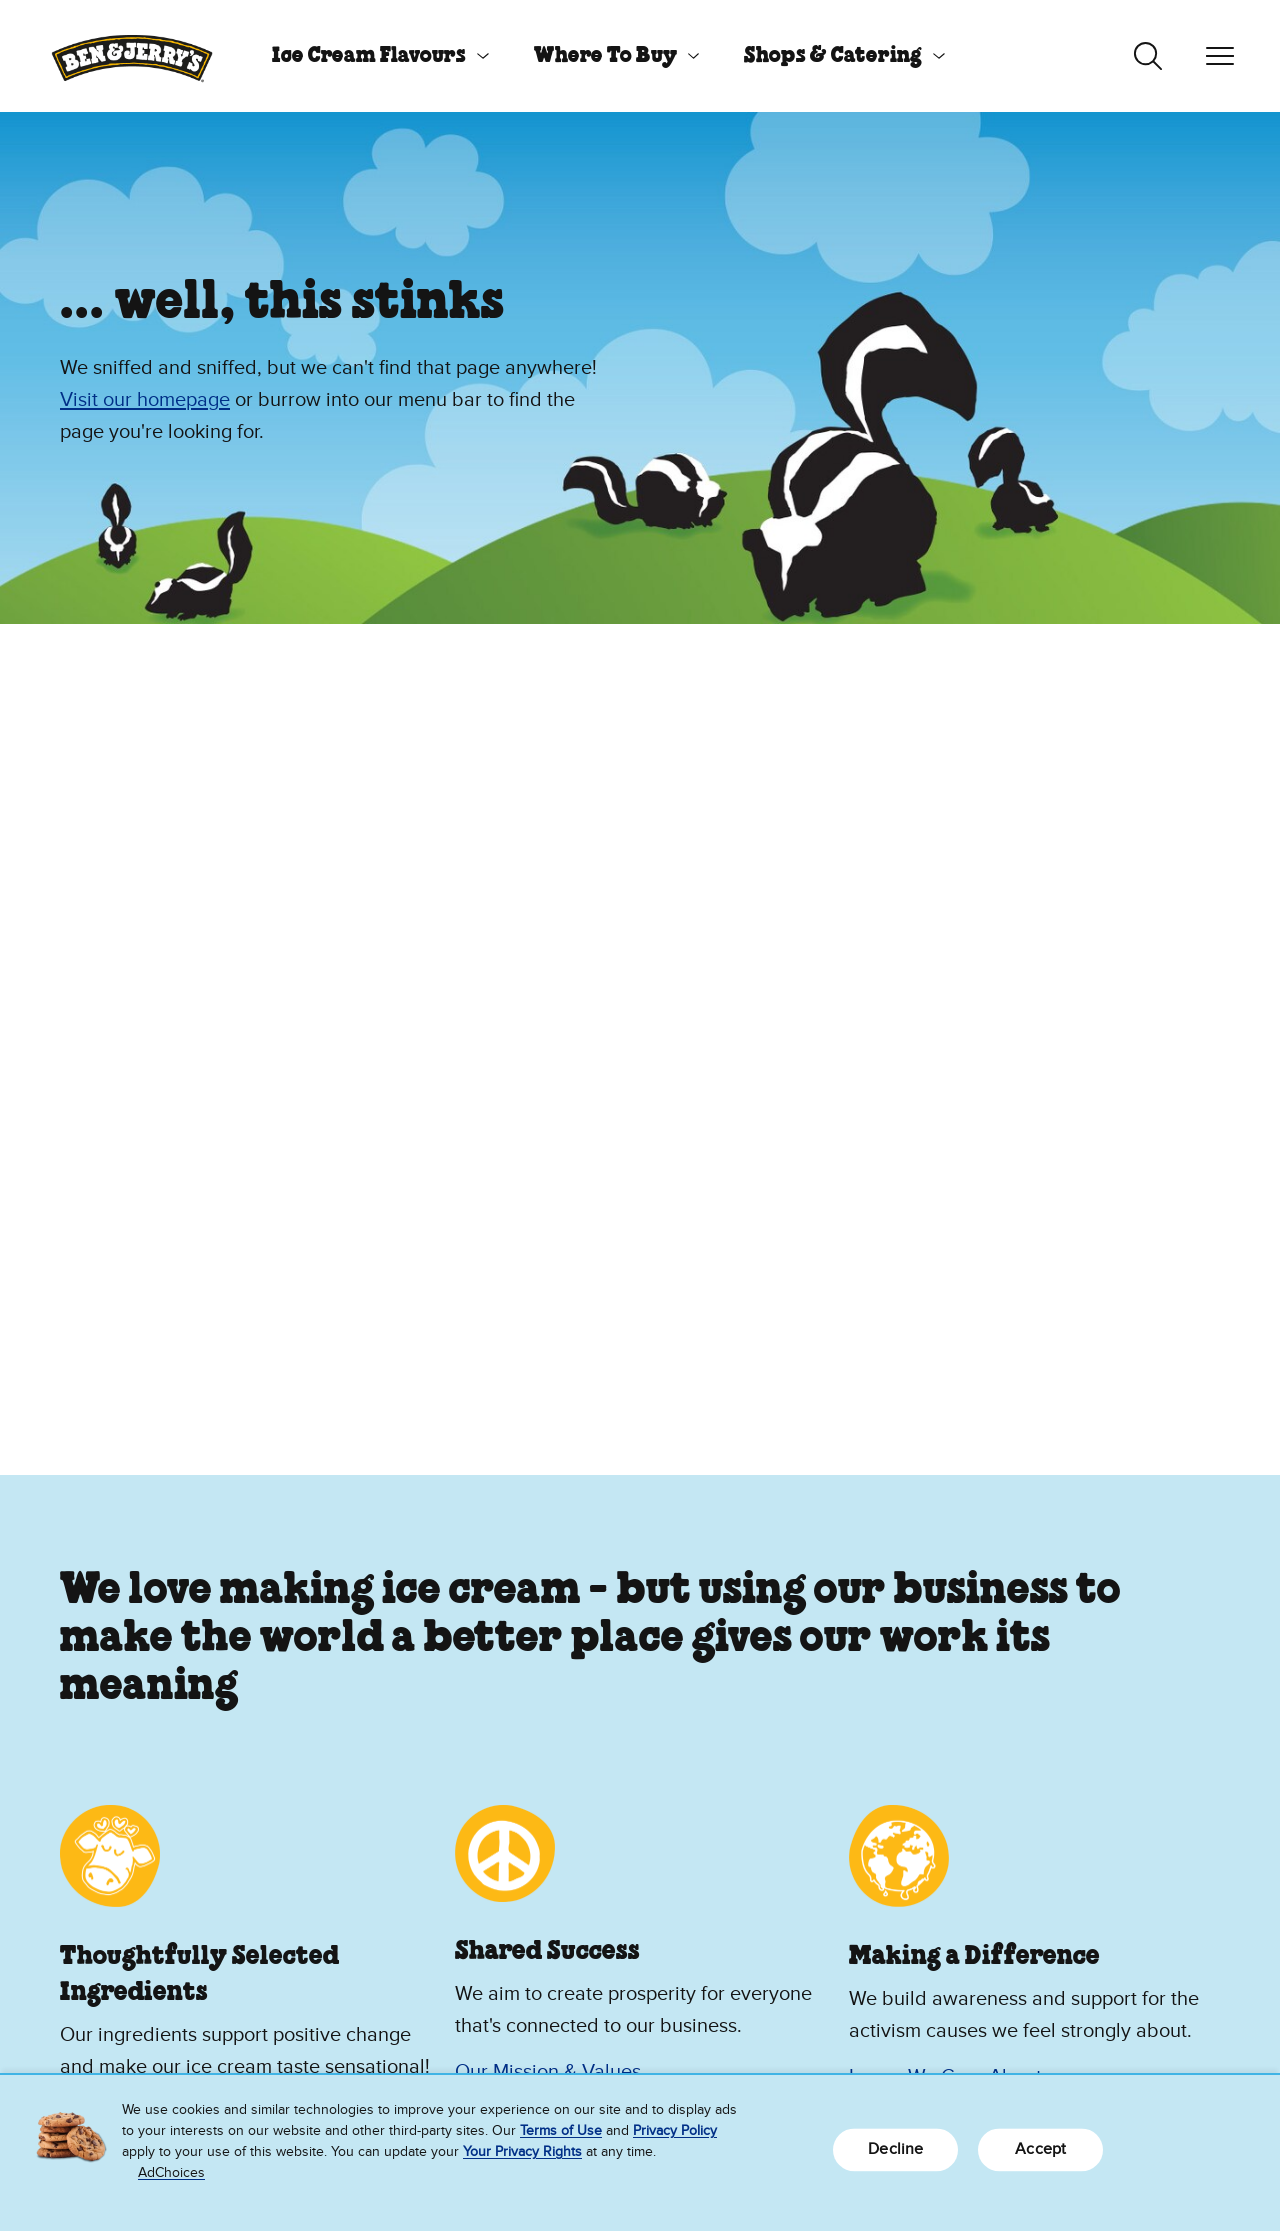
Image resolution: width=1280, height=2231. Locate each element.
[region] (640, 2153)
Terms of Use (561, 2130)
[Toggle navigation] (1220, 56)
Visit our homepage (145, 400)
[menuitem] (373, 56)
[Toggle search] (1148, 56)
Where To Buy (605, 56)
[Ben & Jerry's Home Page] (132, 56)
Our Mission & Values (548, 2072)
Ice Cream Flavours (369, 56)
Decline (895, 2149)
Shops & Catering (833, 56)
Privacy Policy (675, 2130)
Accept (1040, 2149)
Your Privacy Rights (522, 2151)
